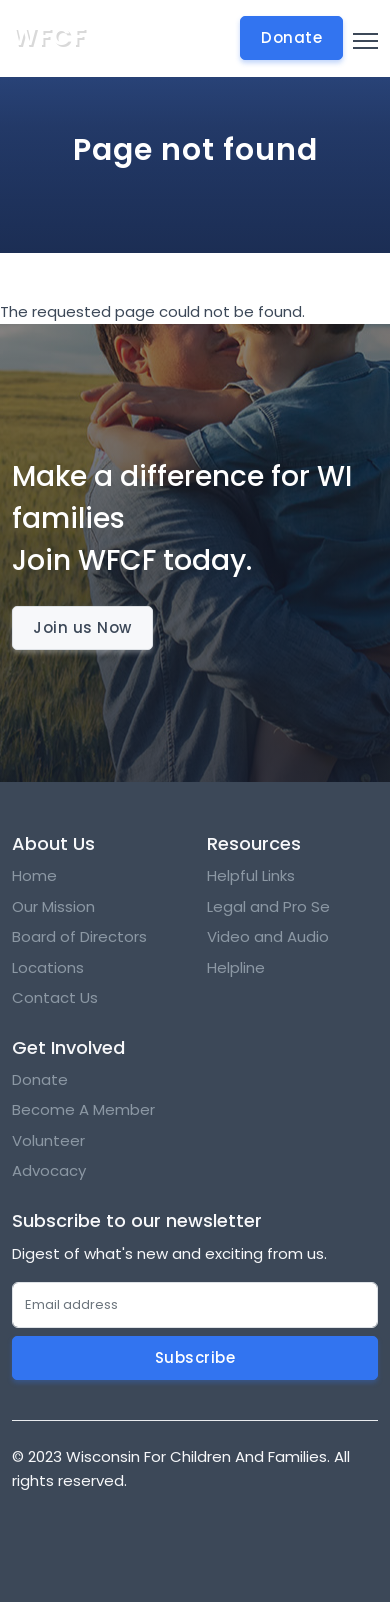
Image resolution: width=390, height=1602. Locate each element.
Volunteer (48, 1140)
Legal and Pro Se (270, 906)
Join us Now (82, 627)
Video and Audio (268, 936)
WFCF (49, 36)
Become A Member (83, 1109)
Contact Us (55, 997)
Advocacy (49, 1170)
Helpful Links (251, 875)
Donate (40, 1079)
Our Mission (53, 906)
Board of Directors (79, 936)
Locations (48, 967)
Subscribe (195, 1357)
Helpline (236, 967)
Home (34, 875)
